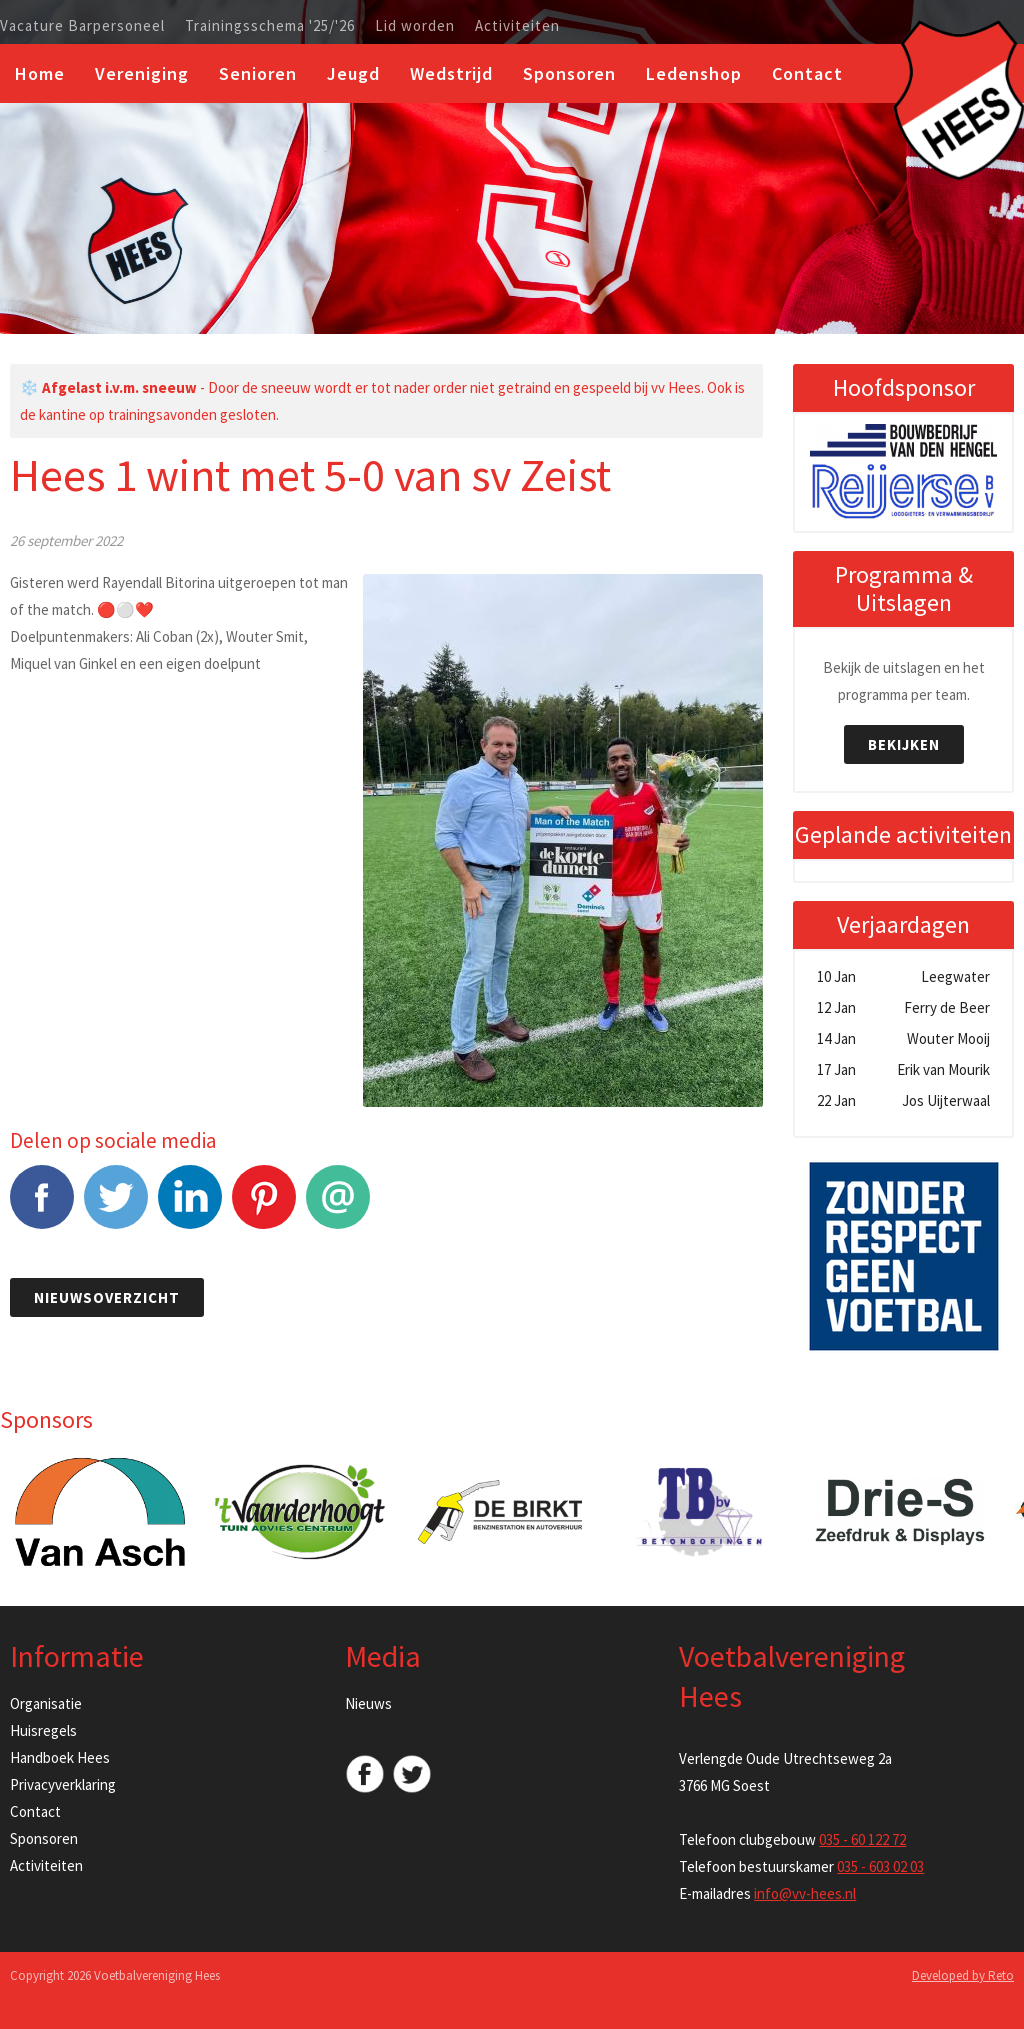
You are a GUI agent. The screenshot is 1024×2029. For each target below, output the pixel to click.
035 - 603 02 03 (880, 1866)
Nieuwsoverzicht (107, 1297)
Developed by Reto (963, 1975)
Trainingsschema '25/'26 (270, 26)
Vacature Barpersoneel (82, 26)
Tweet (116, 1207)
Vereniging (142, 73)
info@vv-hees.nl (805, 1893)
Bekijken (904, 744)
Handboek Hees (60, 1757)
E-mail (338, 1207)
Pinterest (264, 1207)
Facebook (42, 1207)
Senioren (258, 73)
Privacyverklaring (63, 1784)
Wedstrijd (451, 73)
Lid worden (415, 26)
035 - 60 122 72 (862, 1839)
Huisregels (43, 1730)
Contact (807, 73)
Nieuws (368, 1703)
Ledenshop (694, 73)
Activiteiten (517, 26)
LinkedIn (190, 1207)
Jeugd (353, 73)
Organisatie (46, 1703)
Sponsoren (569, 73)
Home (40, 73)
